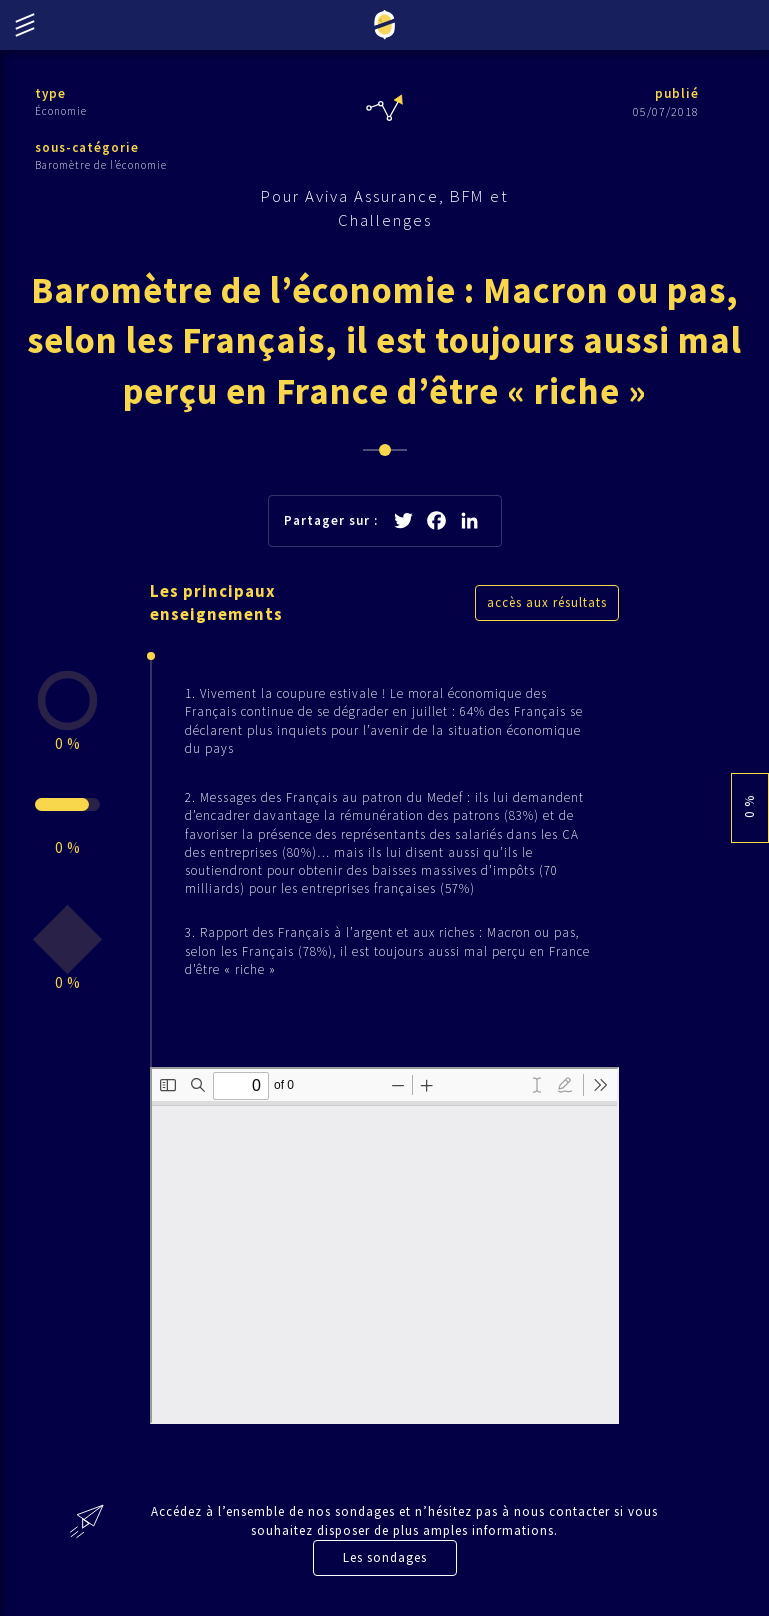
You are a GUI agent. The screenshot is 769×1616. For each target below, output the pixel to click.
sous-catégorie (87, 147)
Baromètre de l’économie (101, 165)
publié (677, 93)
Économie (61, 111)
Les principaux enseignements (216, 603)
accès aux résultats (547, 602)
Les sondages (385, 1557)
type (50, 93)
